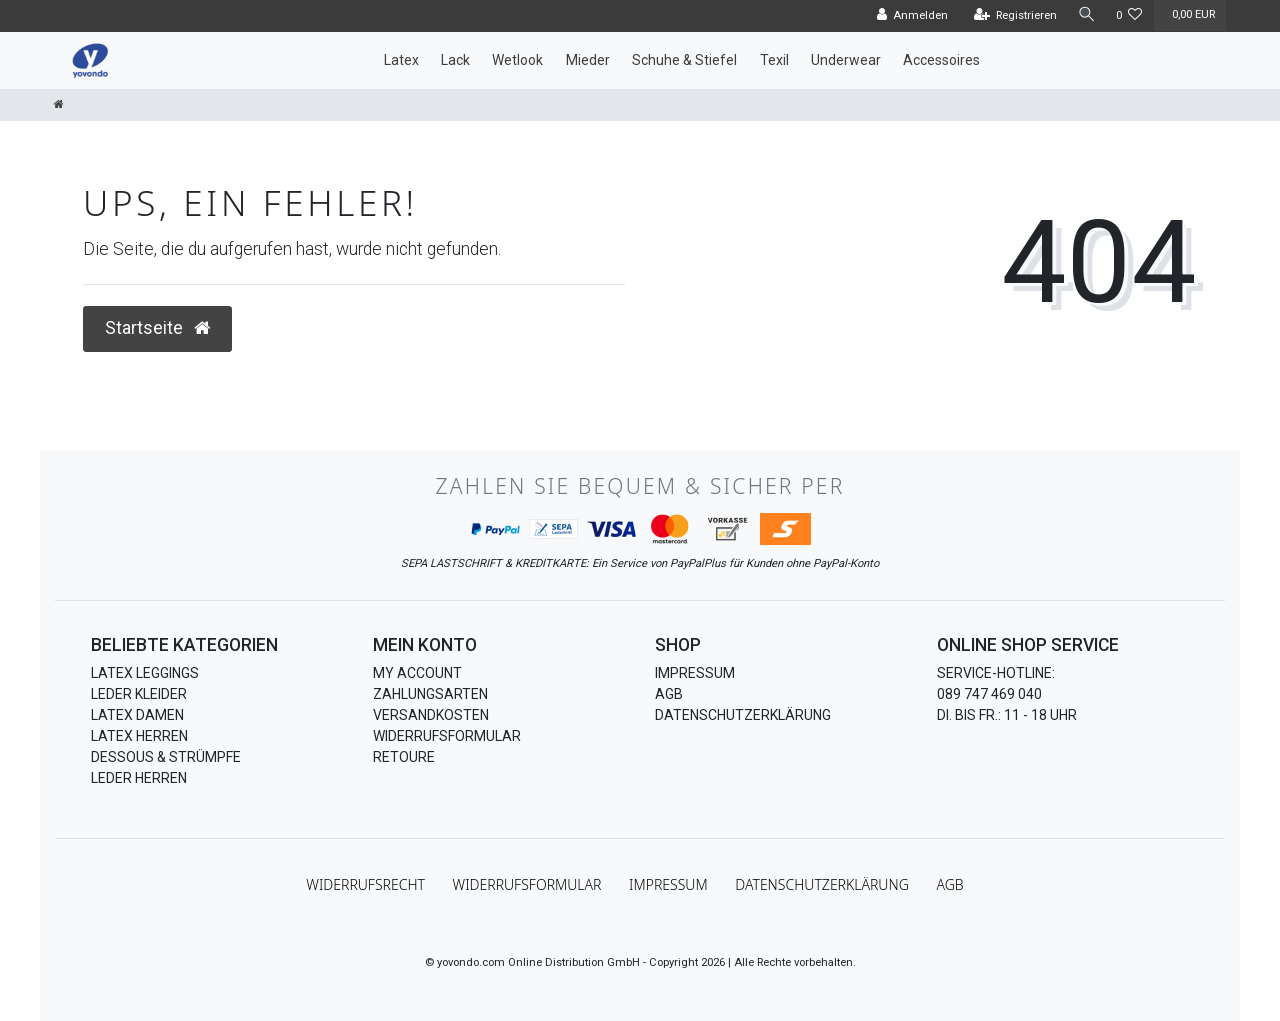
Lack (455, 60)
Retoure (404, 757)
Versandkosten (431, 715)
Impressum (695, 673)
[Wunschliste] (1129, 16)
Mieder (588, 60)
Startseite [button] (157, 328)
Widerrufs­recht (365, 884)
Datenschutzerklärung (743, 715)
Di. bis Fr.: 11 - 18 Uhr (1007, 715)
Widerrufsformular (447, 736)
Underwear (846, 60)
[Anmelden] (909, 16)
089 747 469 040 (989, 694)
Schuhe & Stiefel (684, 60)
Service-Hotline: (996, 673)
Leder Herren (139, 778)
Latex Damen (137, 715)
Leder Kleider (139, 694)
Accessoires (941, 60)
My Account (417, 673)
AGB (669, 694)
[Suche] (1085, 15)
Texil (774, 60)
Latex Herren (139, 736)
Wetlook (517, 60)
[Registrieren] (1012, 16)
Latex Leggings (145, 673)
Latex (401, 60)
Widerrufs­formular (527, 884)
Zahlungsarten (430, 694)
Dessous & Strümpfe (166, 757)
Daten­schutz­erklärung (822, 884)
